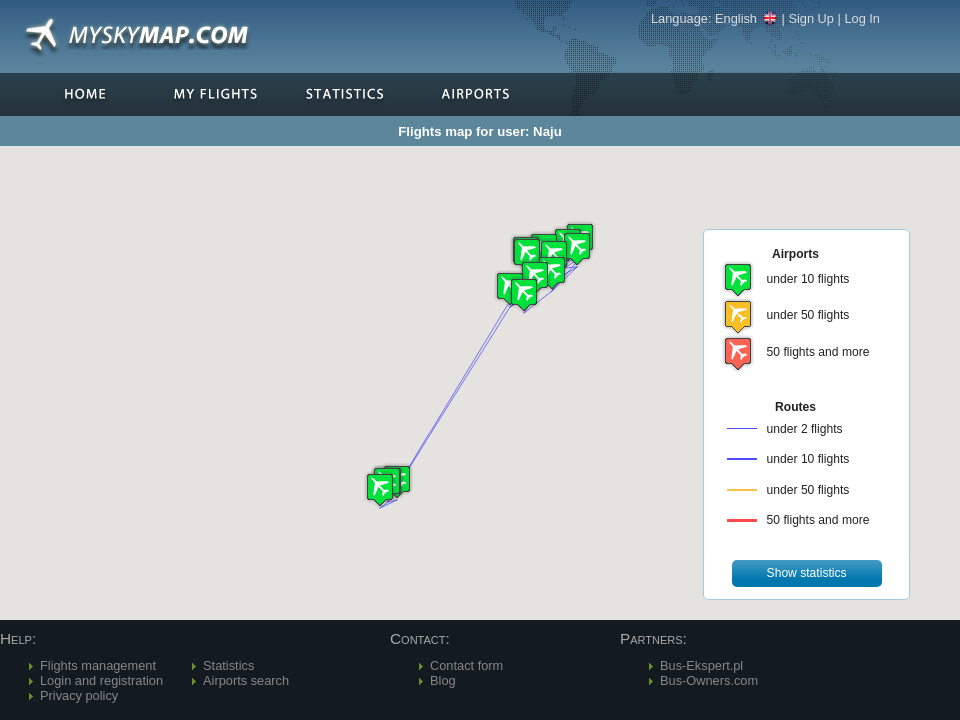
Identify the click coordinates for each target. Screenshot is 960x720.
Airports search (246, 680)
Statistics (228, 665)
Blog (443, 680)
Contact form (466, 665)
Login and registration (101, 680)
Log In (862, 18)
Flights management (98, 665)
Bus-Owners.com (709, 680)
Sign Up (811, 18)
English (746, 18)
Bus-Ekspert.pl (701, 665)
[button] (552, 272)
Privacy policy (79, 695)
